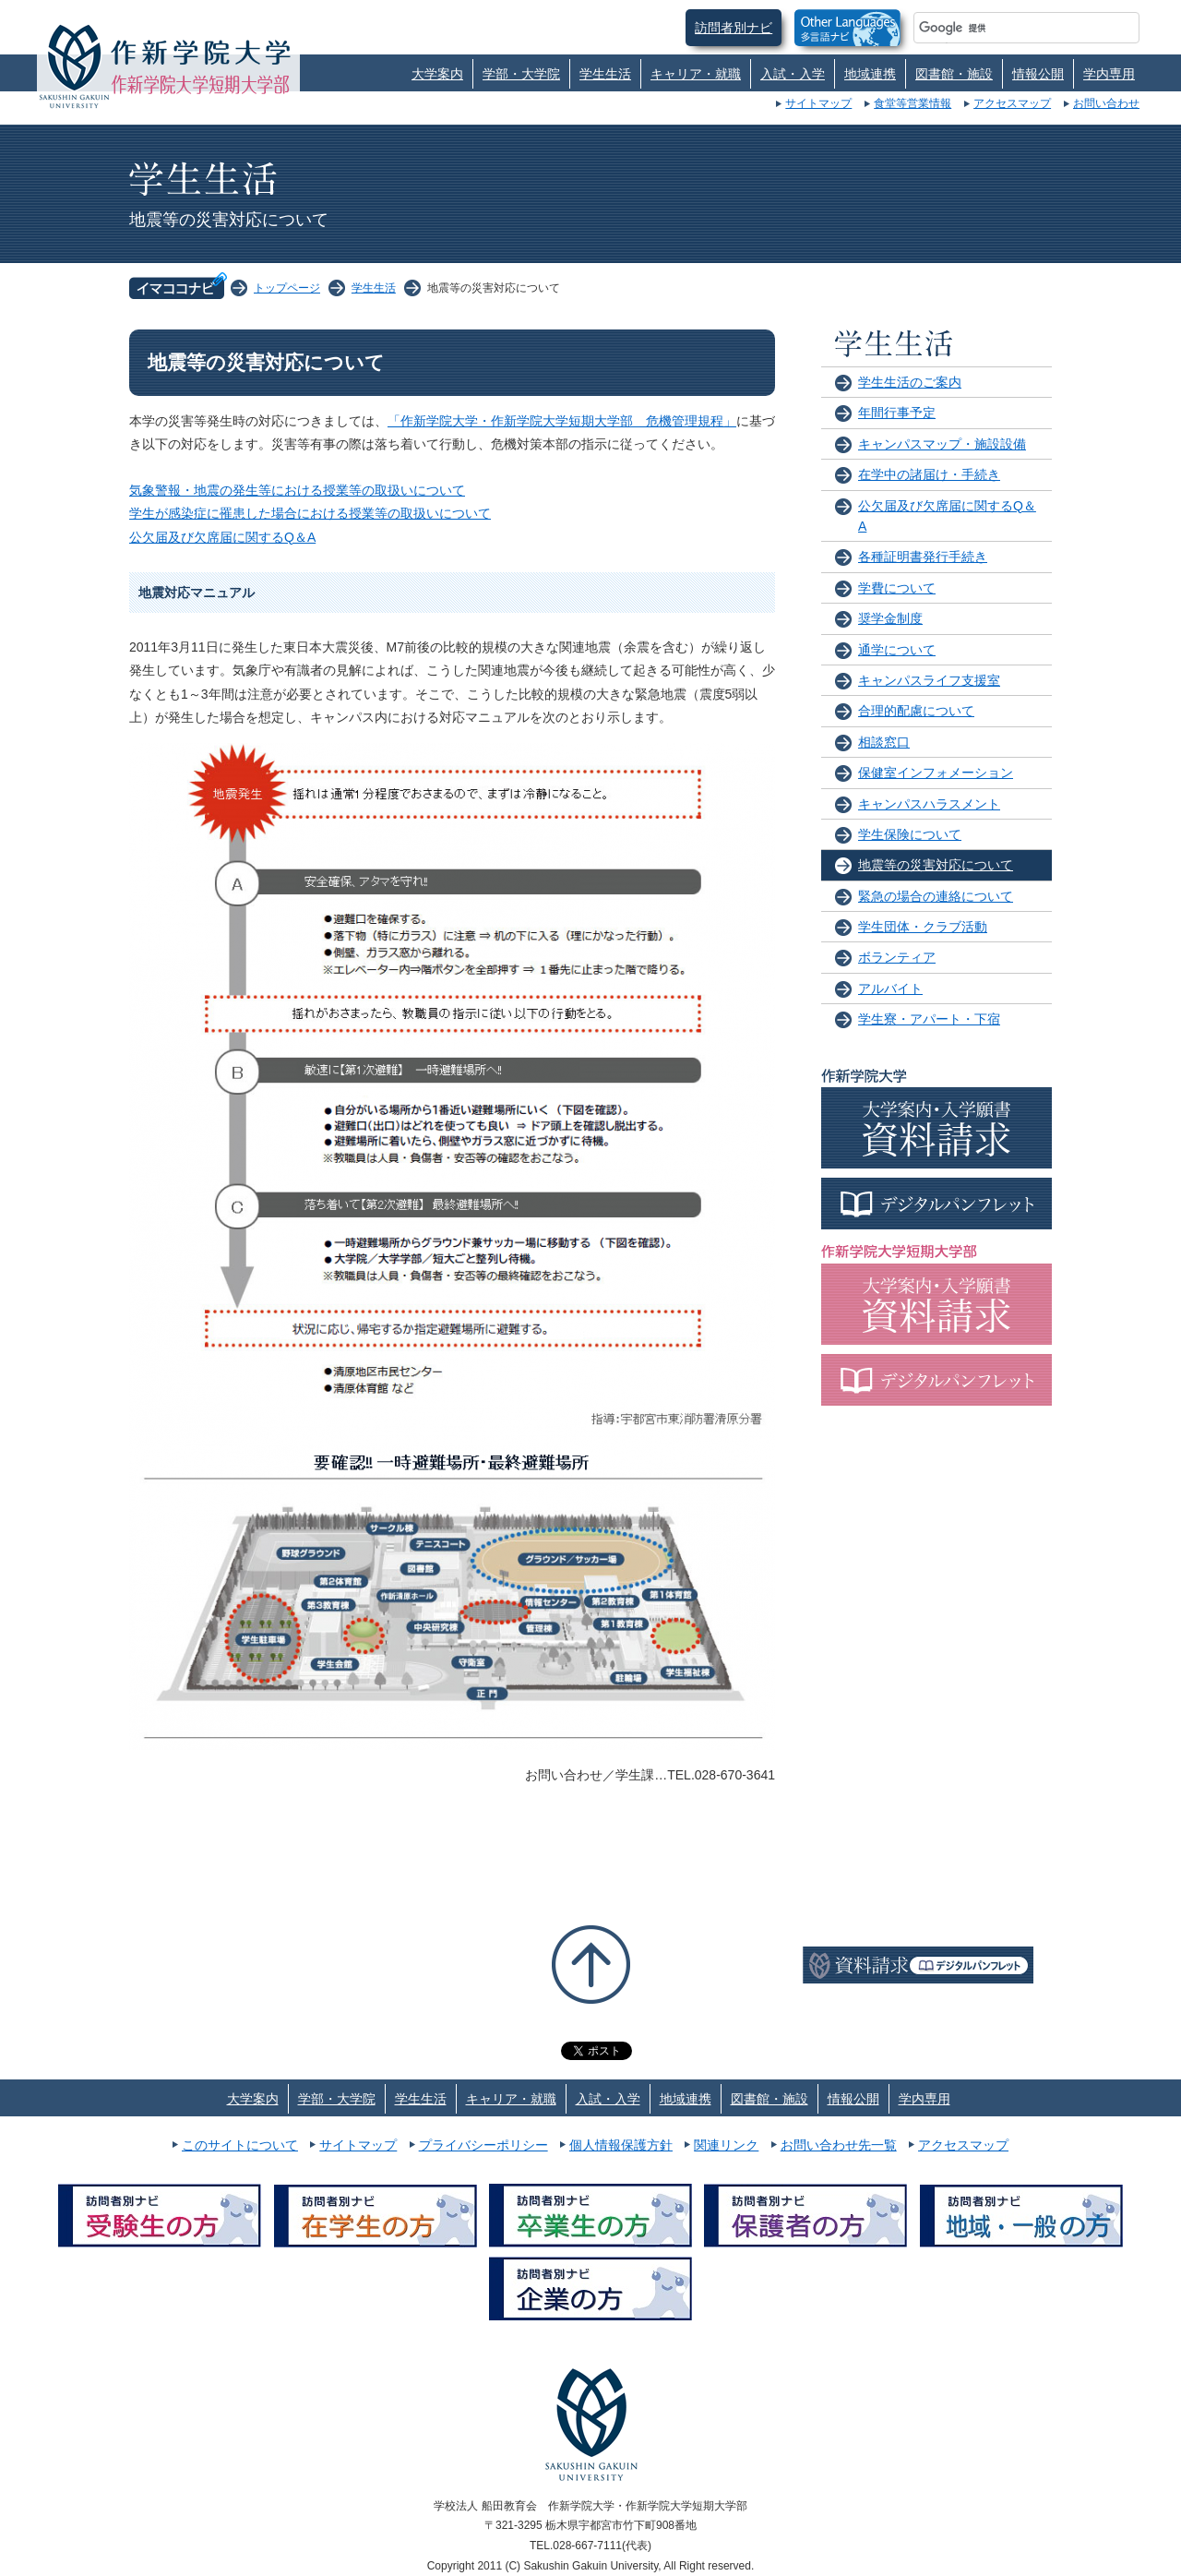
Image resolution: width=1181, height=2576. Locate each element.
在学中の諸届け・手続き (929, 474)
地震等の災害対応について (935, 864)
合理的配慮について (916, 710)
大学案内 (437, 73)
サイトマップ (818, 103)
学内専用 (1109, 73)
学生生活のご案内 (909, 382)
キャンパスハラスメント (929, 804)
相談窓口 (884, 742)
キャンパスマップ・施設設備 (942, 444)
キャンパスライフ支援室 (929, 680)
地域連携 (870, 73)
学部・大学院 (521, 73)
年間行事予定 (897, 412)
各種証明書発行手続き (922, 556)
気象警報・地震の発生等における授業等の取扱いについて (297, 490)
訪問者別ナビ (733, 27)
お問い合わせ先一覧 (839, 2145)
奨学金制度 (890, 618)
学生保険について (909, 834)
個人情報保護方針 (621, 2145)
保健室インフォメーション (935, 772)
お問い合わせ (1106, 103)
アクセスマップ (1012, 103)
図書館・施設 (954, 73)
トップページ (287, 288)
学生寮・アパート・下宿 (929, 1019)
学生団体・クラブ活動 (922, 926)
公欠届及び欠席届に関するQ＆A (222, 537)
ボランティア (897, 957)
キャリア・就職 (695, 73)
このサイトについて (240, 2145)
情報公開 (1038, 73)
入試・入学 (792, 73)
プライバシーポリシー (483, 2145)
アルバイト (890, 988)
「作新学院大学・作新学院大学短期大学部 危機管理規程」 (562, 420)
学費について (897, 588)
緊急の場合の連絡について (935, 896)
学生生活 (605, 73)
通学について (897, 649)
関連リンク (726, 2145)
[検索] (1004, 27)
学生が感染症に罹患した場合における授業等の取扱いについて (310, 513)
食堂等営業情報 (912, 103)
